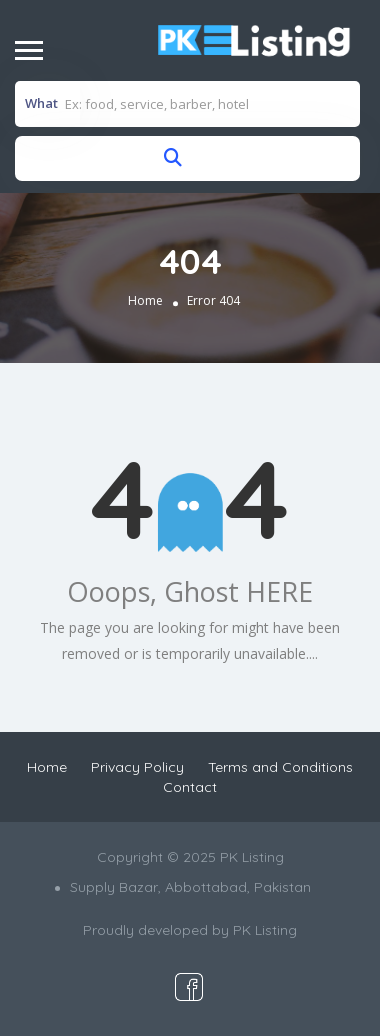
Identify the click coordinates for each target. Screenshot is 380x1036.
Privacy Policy (137, 767)
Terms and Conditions (280, 767)
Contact (190, 787)
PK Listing (265, 930)
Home (145, 300)
